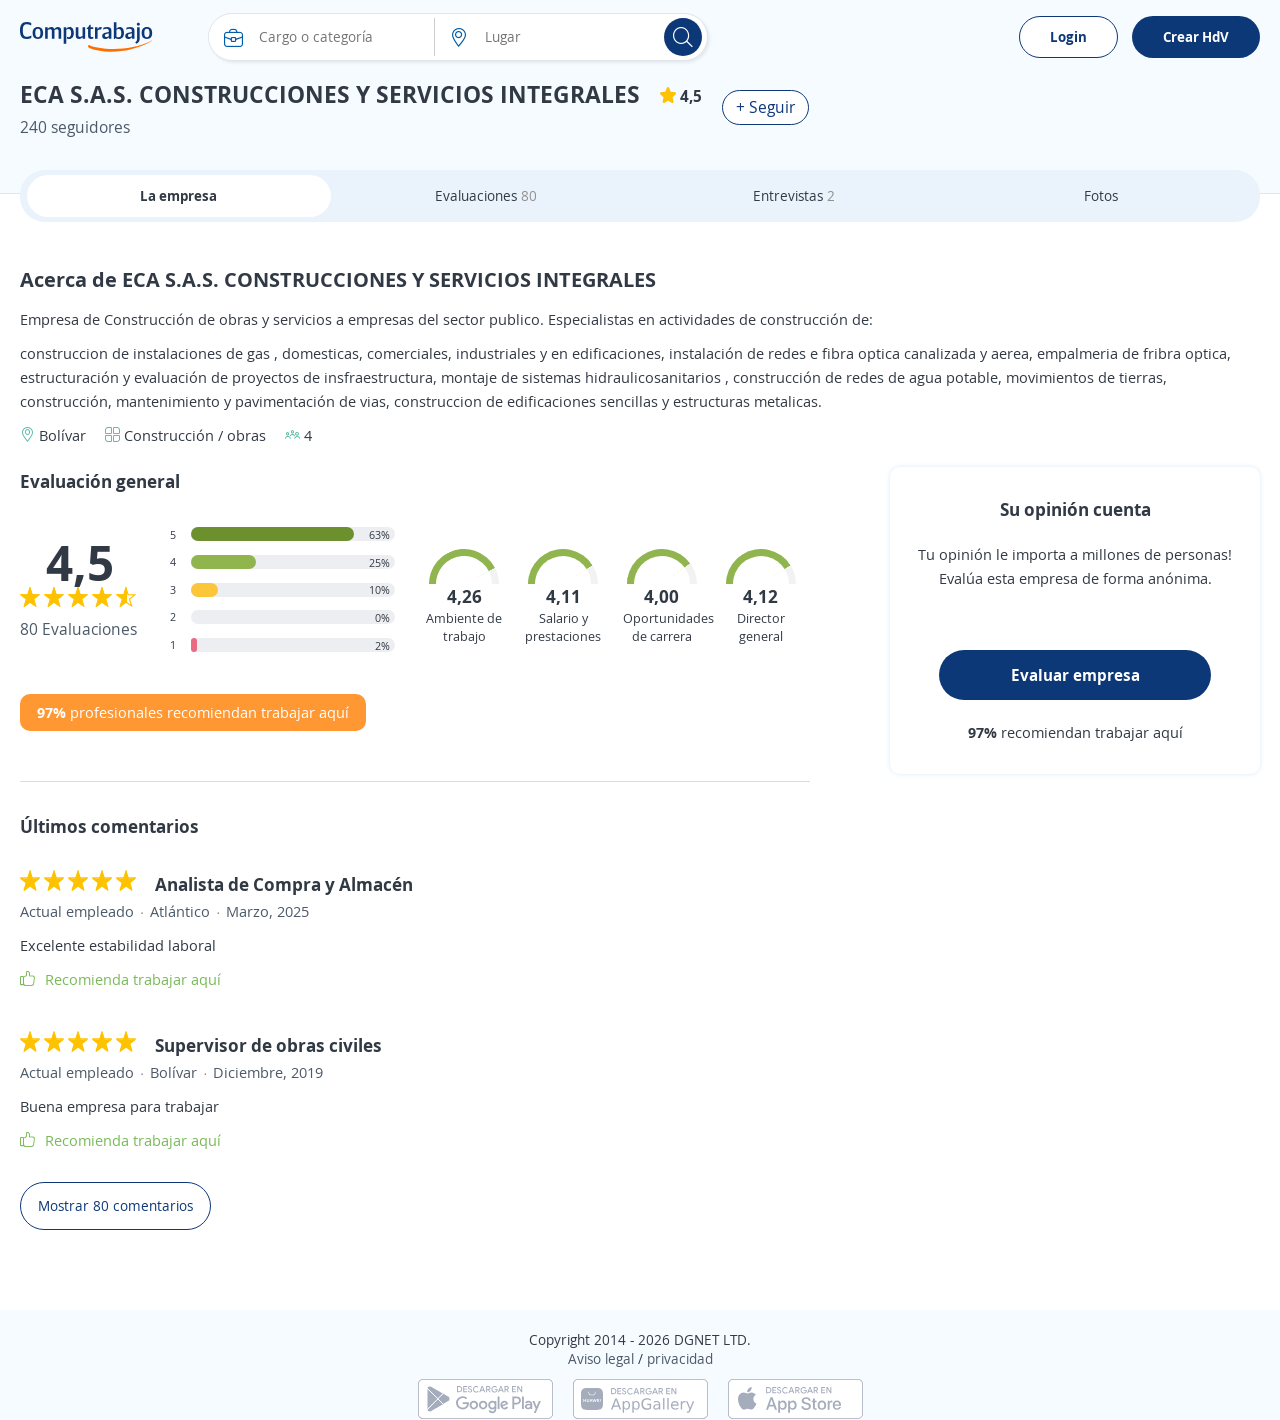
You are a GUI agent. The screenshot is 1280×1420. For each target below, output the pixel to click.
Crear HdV (1196, 36)
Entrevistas (794, 195)
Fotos (1101, 195)
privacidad (680, 1358)
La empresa (178, 195)
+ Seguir (765, 107)
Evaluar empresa (1075, 675)
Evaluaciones (486, 195)
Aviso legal (601, 1358)
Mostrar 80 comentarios (115, 1205)
